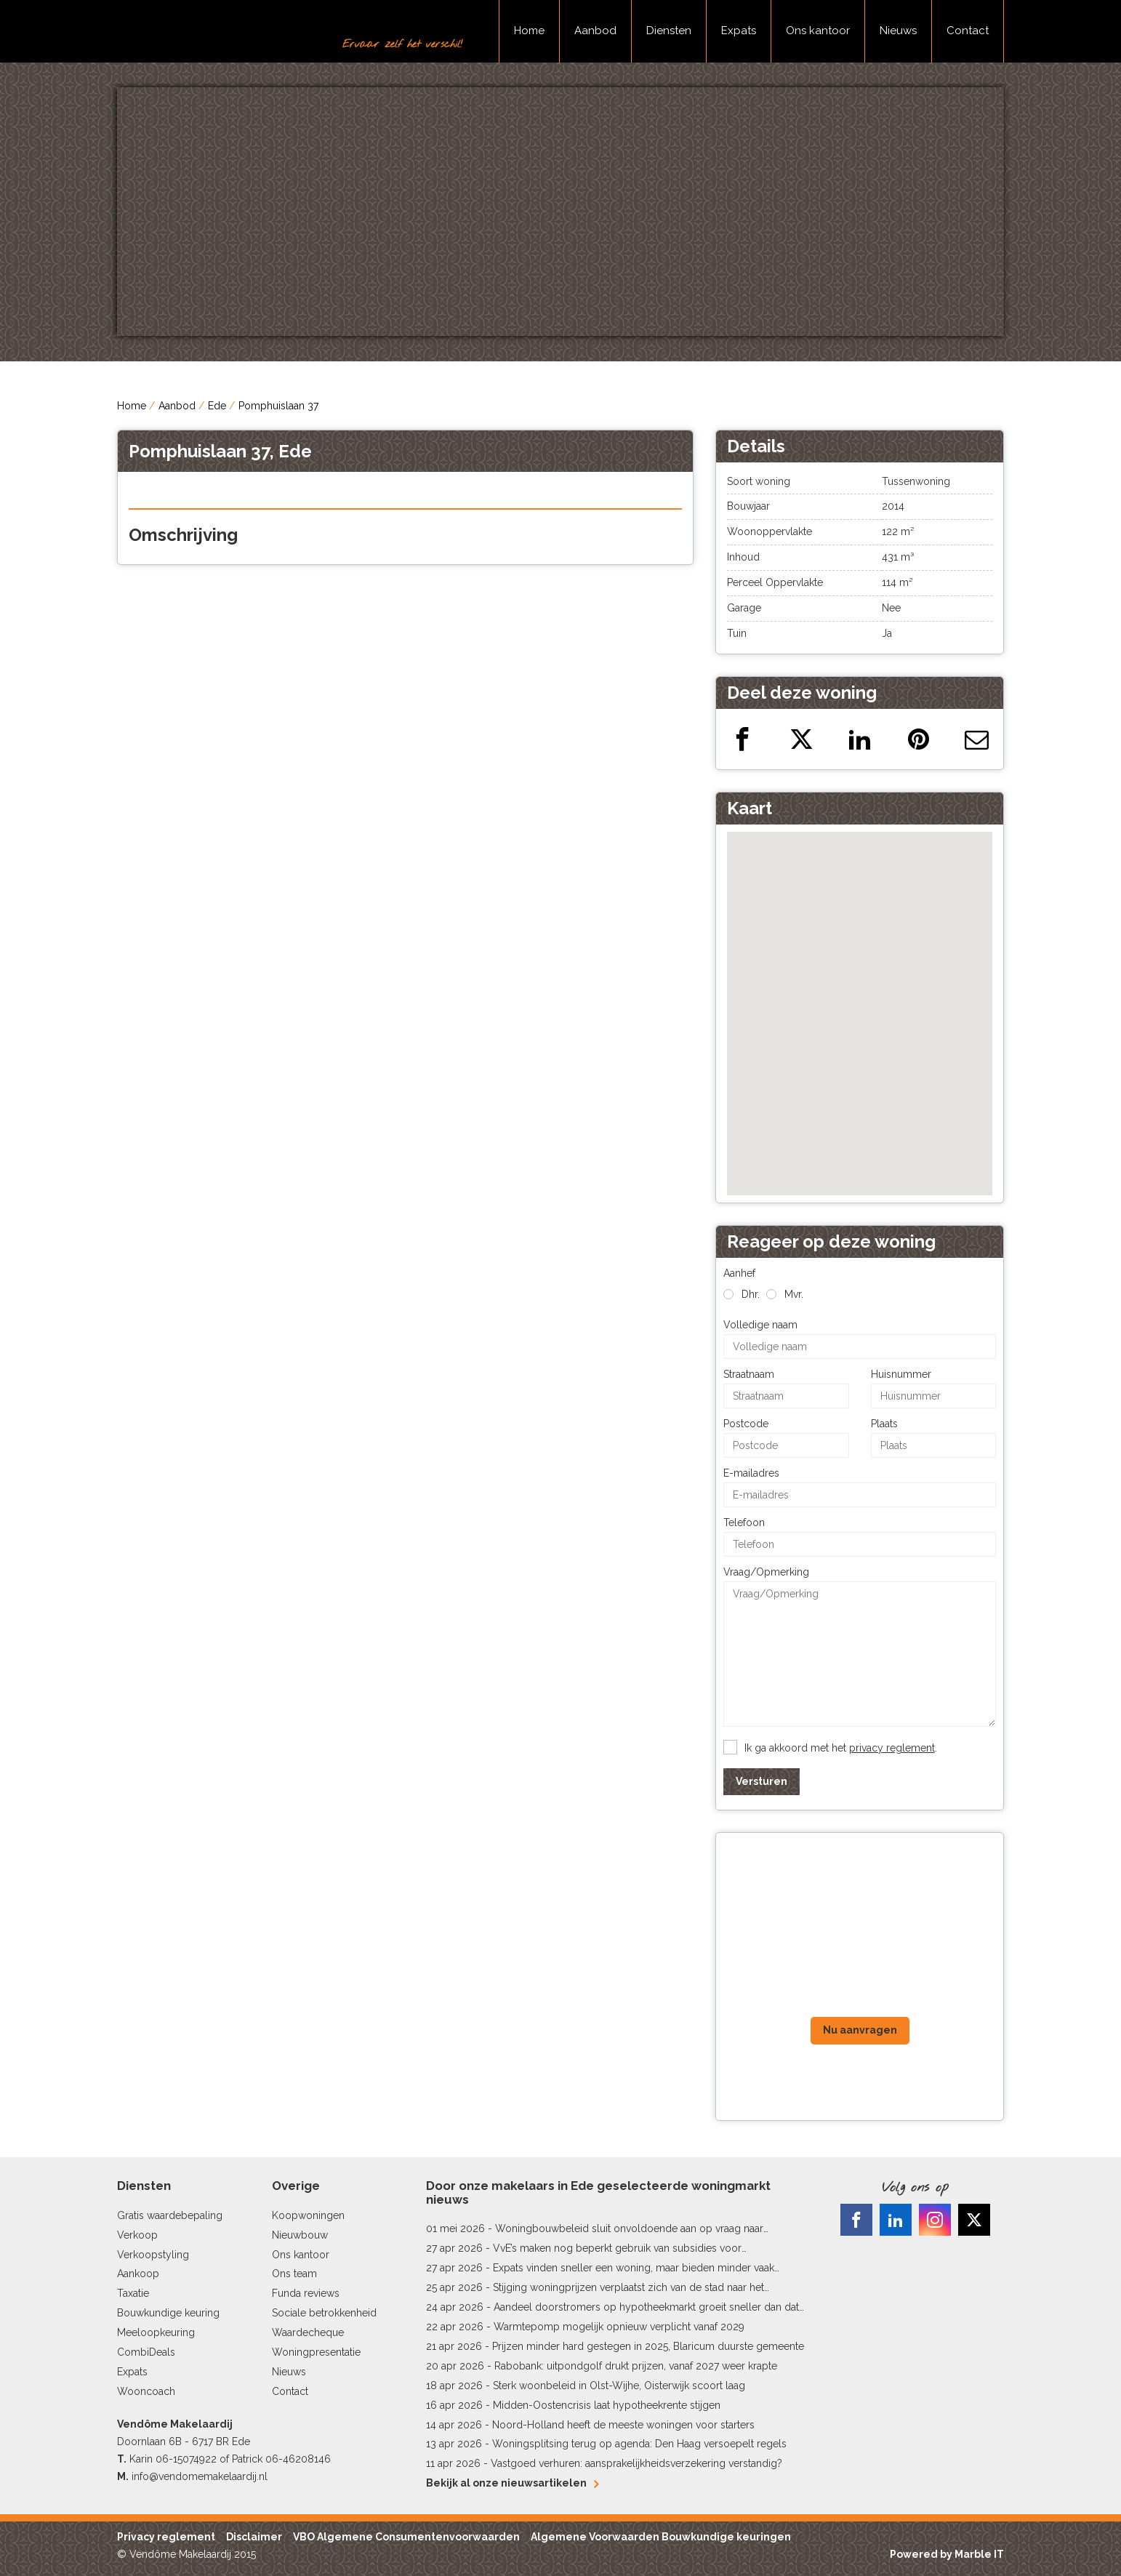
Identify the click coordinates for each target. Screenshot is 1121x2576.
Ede (217, 406)
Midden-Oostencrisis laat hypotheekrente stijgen (606, 2405)
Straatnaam (748, 1374)
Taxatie (133, 2293)
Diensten (668, 30)
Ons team (294, 2273)
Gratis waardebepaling (169, 2215)
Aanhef (739, 1273)
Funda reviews (305, 2293)
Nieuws (898, 30)
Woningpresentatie (316, 2352)
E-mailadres (751, 1473)
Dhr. (751, 1294)
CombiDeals (146, 2352)
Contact (968, 30)
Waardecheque (308, 2332)
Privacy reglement (166, 2537)
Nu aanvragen (860, 2030)
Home (529, 30)
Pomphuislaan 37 (278, 406)
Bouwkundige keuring (168, 2313)
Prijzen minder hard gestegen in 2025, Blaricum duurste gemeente (648, 2346)
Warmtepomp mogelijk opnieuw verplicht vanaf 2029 (619, 2326)
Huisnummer (901, 1374)
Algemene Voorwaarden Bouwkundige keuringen (661, 2537)
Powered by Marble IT (947, 2554)
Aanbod (595, 30)
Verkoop (137, 2235)
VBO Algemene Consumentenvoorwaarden (406, 2537)
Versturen (761, 1781)
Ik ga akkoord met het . (840, 1748)
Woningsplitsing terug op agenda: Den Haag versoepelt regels (639, 2443)
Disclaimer (254, 2537)
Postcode (745, 1423)
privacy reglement (892, 1748)
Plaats (884, 1423)
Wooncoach (146, 2391)
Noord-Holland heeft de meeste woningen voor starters (623, 2425)
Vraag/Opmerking (766, 1572)
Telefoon (744, 1522)
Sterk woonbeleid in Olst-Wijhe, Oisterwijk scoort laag (619, 2385)
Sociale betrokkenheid (324, 2313)
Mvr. (793, 1294)
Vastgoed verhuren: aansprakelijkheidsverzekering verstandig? (636, 2463)
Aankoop (138, 2273)
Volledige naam (760, 1325)
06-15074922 (186, 2459)
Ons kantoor (818, 30)
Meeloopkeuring (156, 2332)
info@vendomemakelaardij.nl (200, 2476)
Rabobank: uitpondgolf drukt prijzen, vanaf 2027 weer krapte (635, 2366)
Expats (738, 30)
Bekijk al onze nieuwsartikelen (512, 2483)
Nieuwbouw (300, 2235)
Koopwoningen (308, 2215)
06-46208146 (298, 2459)
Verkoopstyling (153, 2254)
